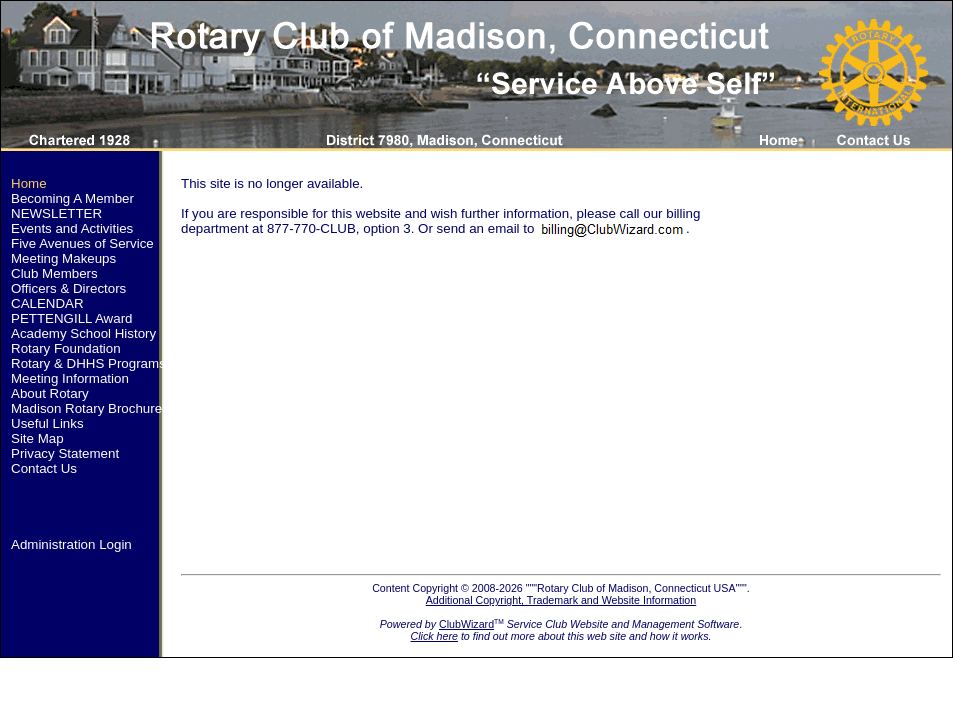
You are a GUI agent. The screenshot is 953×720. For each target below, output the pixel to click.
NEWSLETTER (56, 213)
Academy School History (83, 333)
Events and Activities (72, 228)
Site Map (37, 438)
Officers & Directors (68, 288)
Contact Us (44, 468)
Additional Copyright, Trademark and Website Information (561, 600)
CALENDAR (47, 303)
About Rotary (50, 393)
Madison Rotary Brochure (86, 408)
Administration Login (71, 544)
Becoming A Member (72, 198)
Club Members (54, 273)
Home (29, 183)
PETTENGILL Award (71, 318)
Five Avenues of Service (82, 243)
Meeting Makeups (63, 258)
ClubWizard (466, 624)
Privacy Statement (65, 453)
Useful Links (47, 423)
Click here (434, 636)
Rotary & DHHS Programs (88, 363)
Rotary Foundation (66, 348)
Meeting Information (70, 378)
